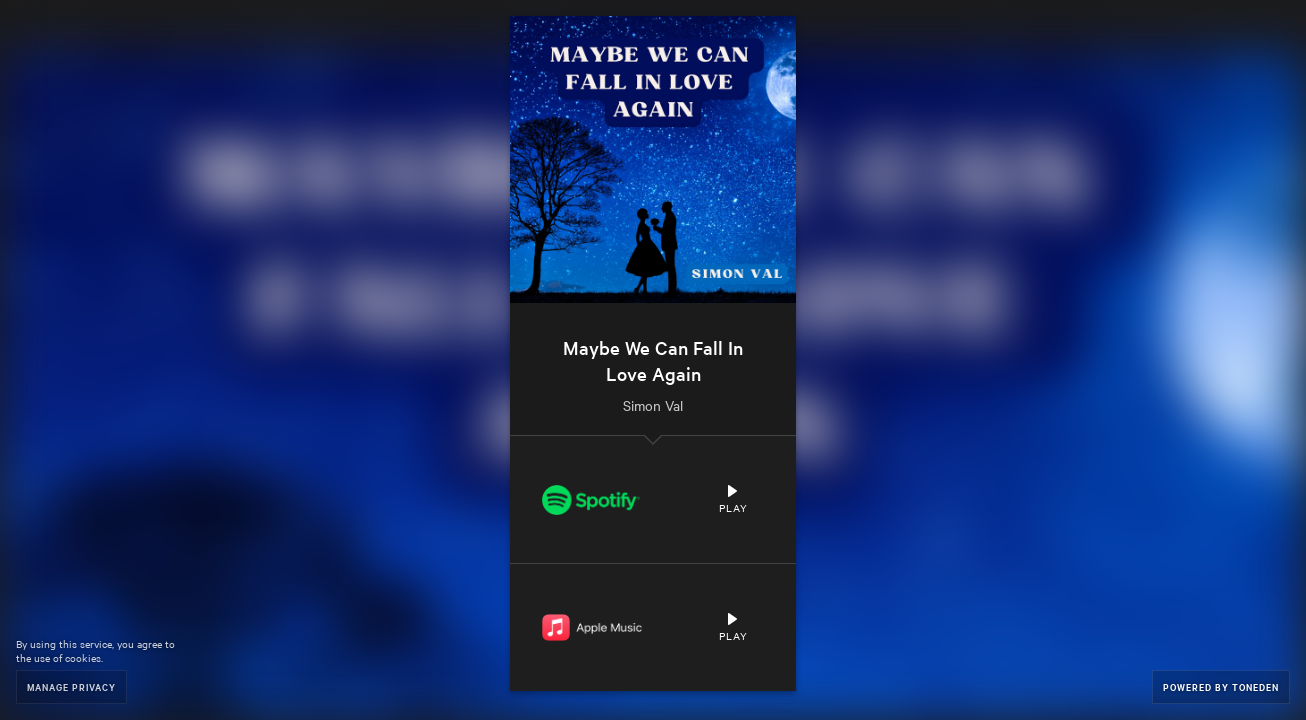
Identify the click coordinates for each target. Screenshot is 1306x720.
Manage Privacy (71, 686)
